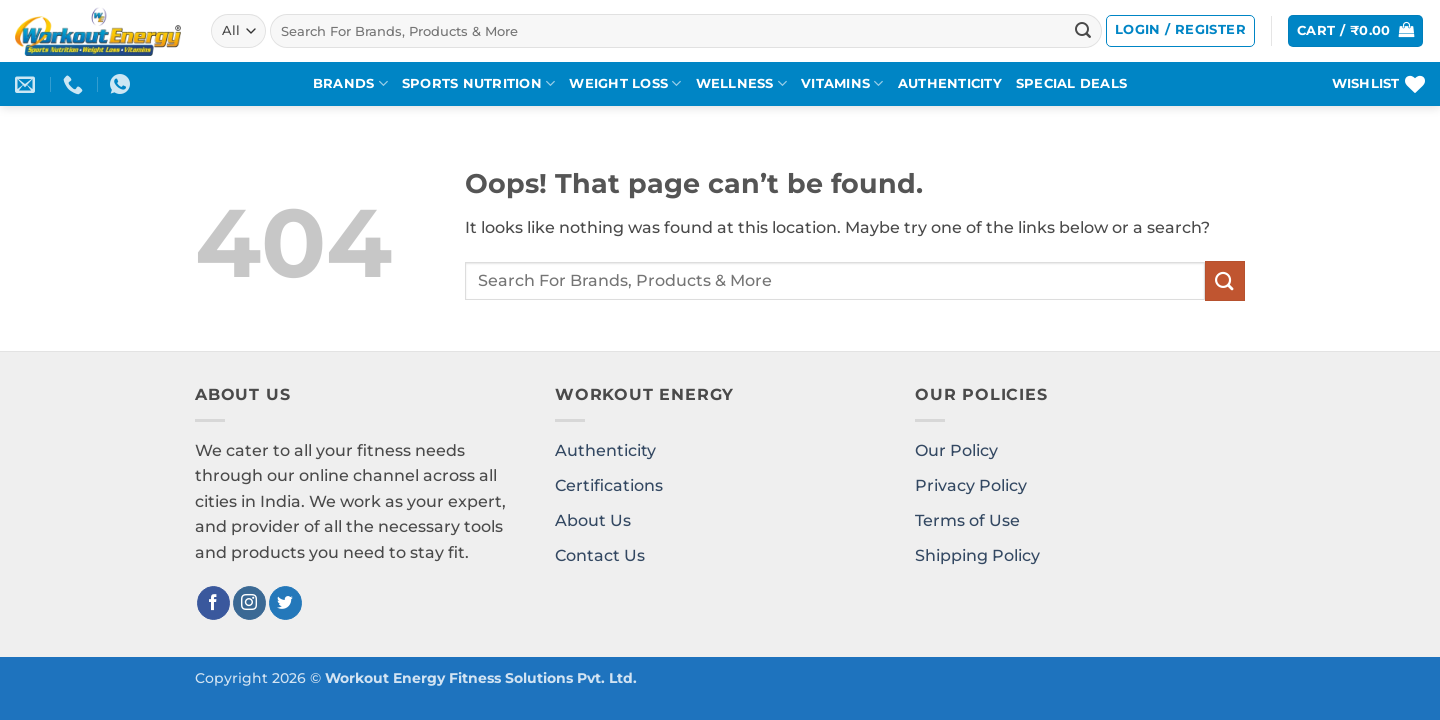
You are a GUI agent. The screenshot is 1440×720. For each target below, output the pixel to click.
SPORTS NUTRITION (479, 83)
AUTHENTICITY (950, 83)
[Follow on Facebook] (213, 603)
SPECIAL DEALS (1071, 83)
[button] (1180, 31)
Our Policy (956, 450)
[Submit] (1083, 31)
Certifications (609, 485)
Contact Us (600, 555)
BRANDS (350, 83)
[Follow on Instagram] (249, 603)
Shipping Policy (977, 555)
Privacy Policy (971, 485)
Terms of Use (967, 520)
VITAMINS (842, 83)
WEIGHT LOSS (625, 83)
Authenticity (605, 450)
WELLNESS (742, 83)
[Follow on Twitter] (285, 603)
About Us (593, 520)
